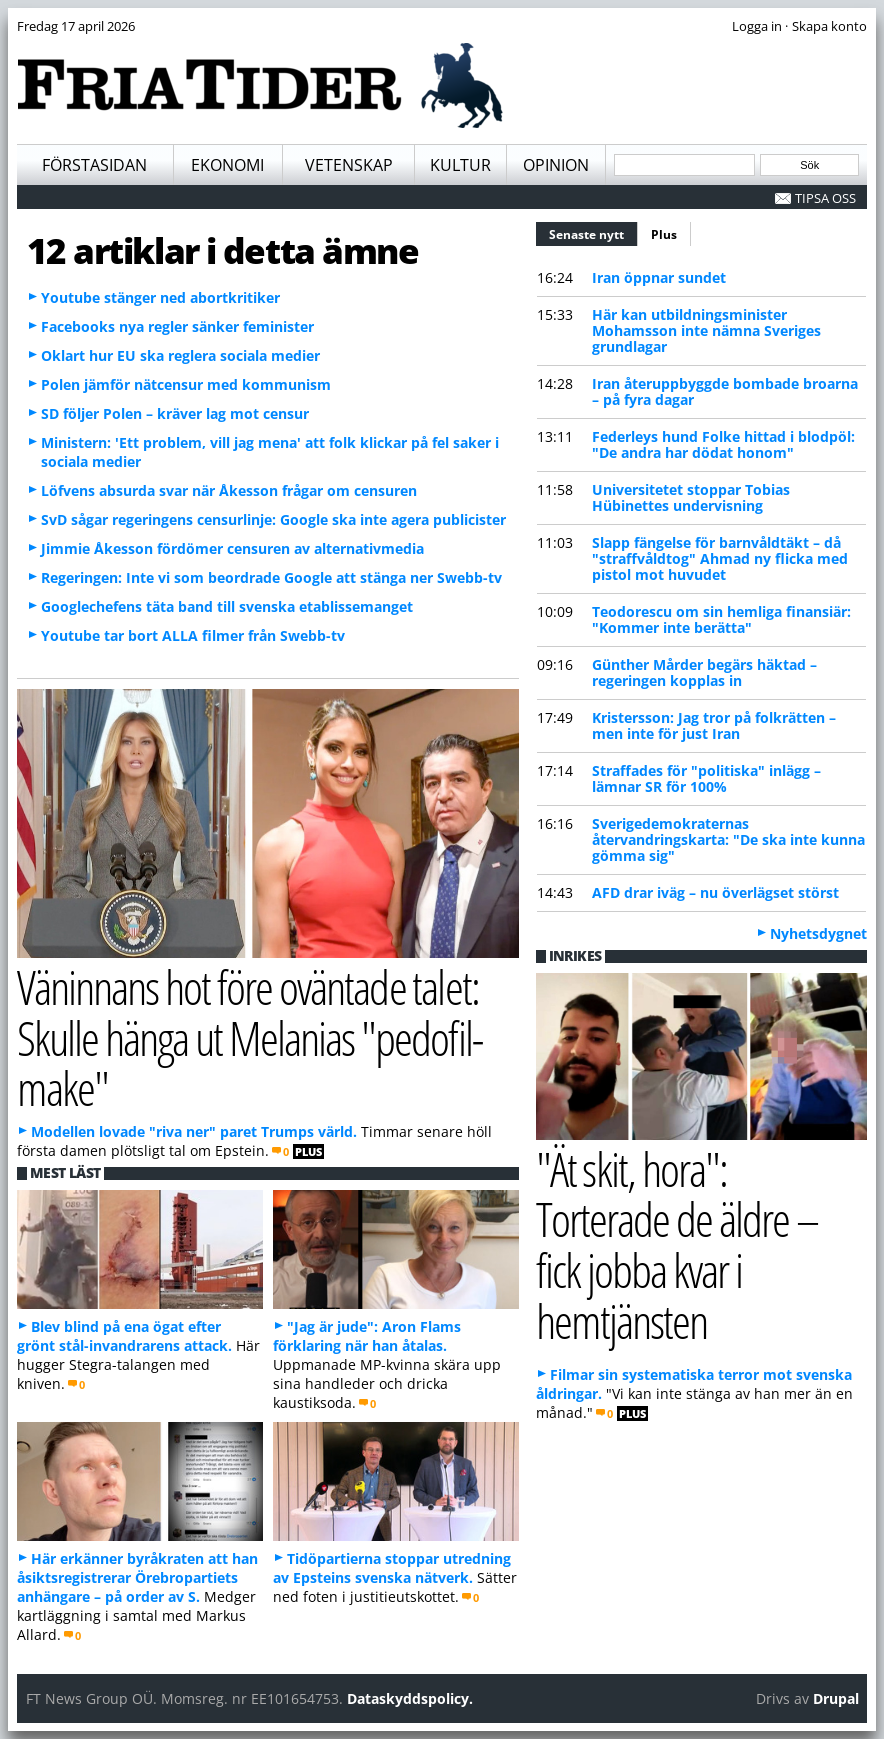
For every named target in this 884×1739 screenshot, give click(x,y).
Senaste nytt (593, 232)
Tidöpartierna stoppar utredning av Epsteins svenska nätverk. (392, 1568)
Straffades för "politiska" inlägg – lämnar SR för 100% (706, 778)
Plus (664, 234)
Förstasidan (94, 165)
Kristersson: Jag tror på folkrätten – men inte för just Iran (714, 725)
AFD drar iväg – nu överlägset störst (715, 892)
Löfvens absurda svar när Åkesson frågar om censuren (229, 490)
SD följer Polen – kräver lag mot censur (175, 413)
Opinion (556, 165)
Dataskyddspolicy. (410, 1698)
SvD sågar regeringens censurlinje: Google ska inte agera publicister (273, 519)
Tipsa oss (825, 198)
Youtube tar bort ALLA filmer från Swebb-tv (193, 635)
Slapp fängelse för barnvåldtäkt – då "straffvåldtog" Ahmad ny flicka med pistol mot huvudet (720, 558)
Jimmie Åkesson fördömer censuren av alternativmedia (232, 548)
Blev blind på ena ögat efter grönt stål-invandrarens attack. (124, 1336)
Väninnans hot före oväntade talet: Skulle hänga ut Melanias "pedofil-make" (249, 1037)
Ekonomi (227, 165)
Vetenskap (349, 165)
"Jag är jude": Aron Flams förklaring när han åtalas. (367, 1336)
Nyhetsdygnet (818, 933)
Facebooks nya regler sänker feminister (177, 326)
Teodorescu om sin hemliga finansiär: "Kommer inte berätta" (721, 619)
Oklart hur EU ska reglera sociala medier (180, 355)
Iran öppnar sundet (659, 277)
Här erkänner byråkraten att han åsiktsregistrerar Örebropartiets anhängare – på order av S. (137, 1577)
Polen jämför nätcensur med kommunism (186, 384)
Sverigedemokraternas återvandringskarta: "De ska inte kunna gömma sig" (728, 839)
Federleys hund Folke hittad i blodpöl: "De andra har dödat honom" (723, 444)
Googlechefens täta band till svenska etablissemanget (227, 606)
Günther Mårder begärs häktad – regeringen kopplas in (704, 672)
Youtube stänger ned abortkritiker (160, 297)
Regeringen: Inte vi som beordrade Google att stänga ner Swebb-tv (271, 577)
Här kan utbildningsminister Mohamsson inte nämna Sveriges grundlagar (706, 330)
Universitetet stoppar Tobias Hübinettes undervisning (691, 497)
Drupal (836, 1698)
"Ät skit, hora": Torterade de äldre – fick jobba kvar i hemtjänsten (677, 1244)
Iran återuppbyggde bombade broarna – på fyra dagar (725, 391)
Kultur (460, 165)
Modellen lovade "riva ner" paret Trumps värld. (194, 1131)
